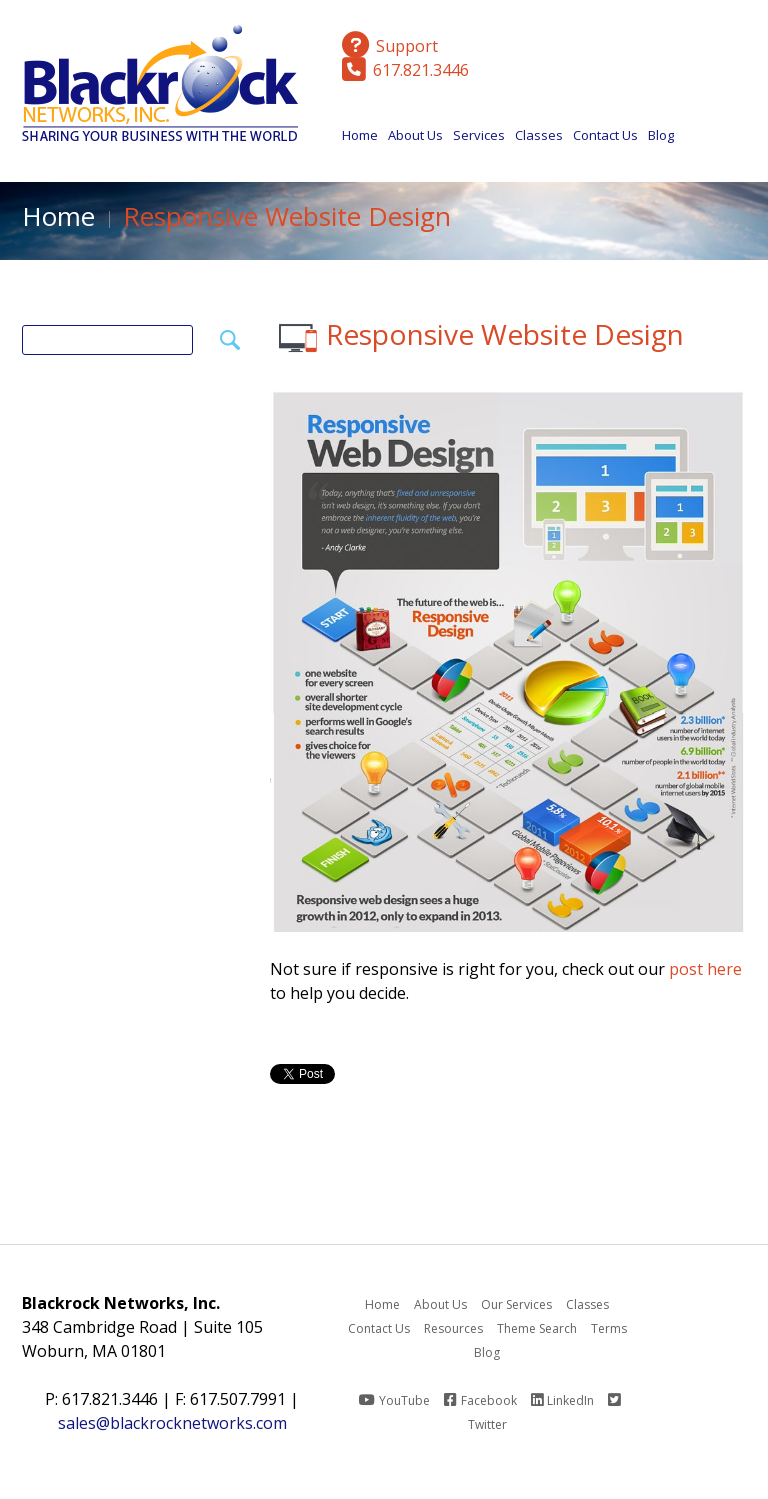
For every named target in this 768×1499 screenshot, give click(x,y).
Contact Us (605, 135)
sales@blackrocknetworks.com (172, 1423)
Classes (539, 140)
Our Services (516, 1304)
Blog (661, 135)
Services (479, 140)
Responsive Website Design (505, 334)
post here (705, 969)
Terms (609, 1328)
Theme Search (537, 1328)
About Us (415, 140)
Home (360, 135)
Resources (453, 1328)
